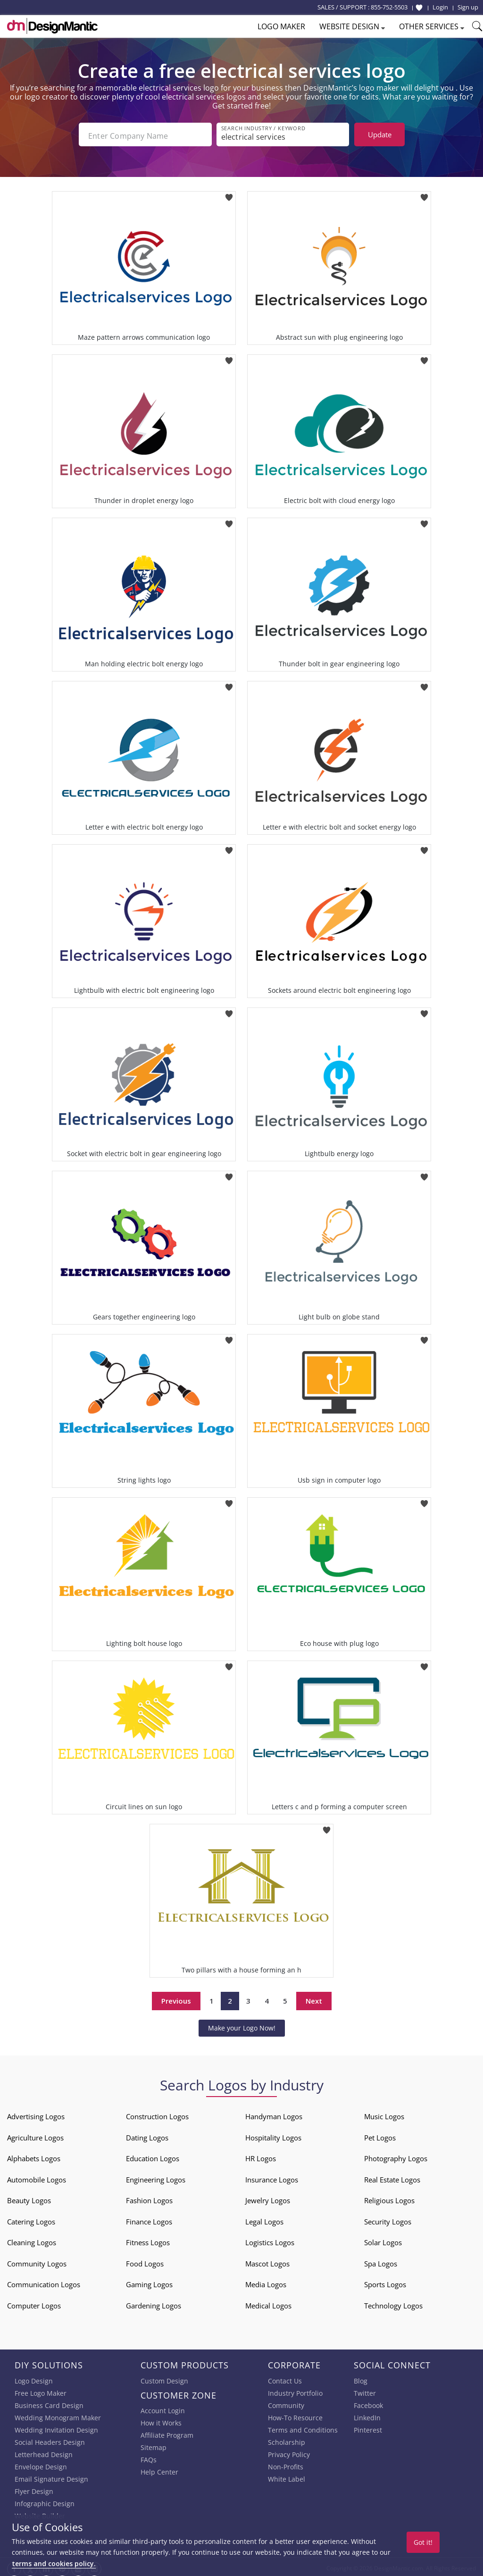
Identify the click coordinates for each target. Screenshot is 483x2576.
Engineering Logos (155, 2177)
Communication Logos (43, 2281)
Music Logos (384, 2113)
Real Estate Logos (392, 2177)
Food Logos (145, 2261)
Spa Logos (380, 2261)
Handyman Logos (273, 2113)
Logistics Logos (269, 2239)
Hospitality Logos (273, 2135)
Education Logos (152, 2155)
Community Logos (37, 2261)
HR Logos (260, 2155)
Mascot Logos (267, 2261)
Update (379, 134)
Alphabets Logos (33, 2155)
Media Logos (265, 2281)
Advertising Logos (36, 2113)
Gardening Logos (153, 2302)
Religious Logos (389, 2197)
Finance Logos (149, 2219)
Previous (176, 1998)
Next (314, 1998)
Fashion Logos (149, 2197)
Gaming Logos (149, 2281)
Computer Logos (34, 2302)
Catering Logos (31, 2219)
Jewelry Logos (267, 2197)
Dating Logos (147, 2135)
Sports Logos (385, 2281)
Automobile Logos (36, 2177)
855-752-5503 (389, 7)
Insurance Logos (271, 2177)
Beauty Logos (29, 2197)
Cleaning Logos (31, 2239)
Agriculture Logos (35, 2135)
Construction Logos (157, 2113)
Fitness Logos (148, 2239)
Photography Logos (395, 2155)
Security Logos (387, 2219)
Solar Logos (383, 2239)
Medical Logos (268, 2302)
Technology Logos (393, 2302)
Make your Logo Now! (241, 2025)
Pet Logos (380, 2135)
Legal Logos (264, 2219)
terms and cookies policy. (54, 2563)
